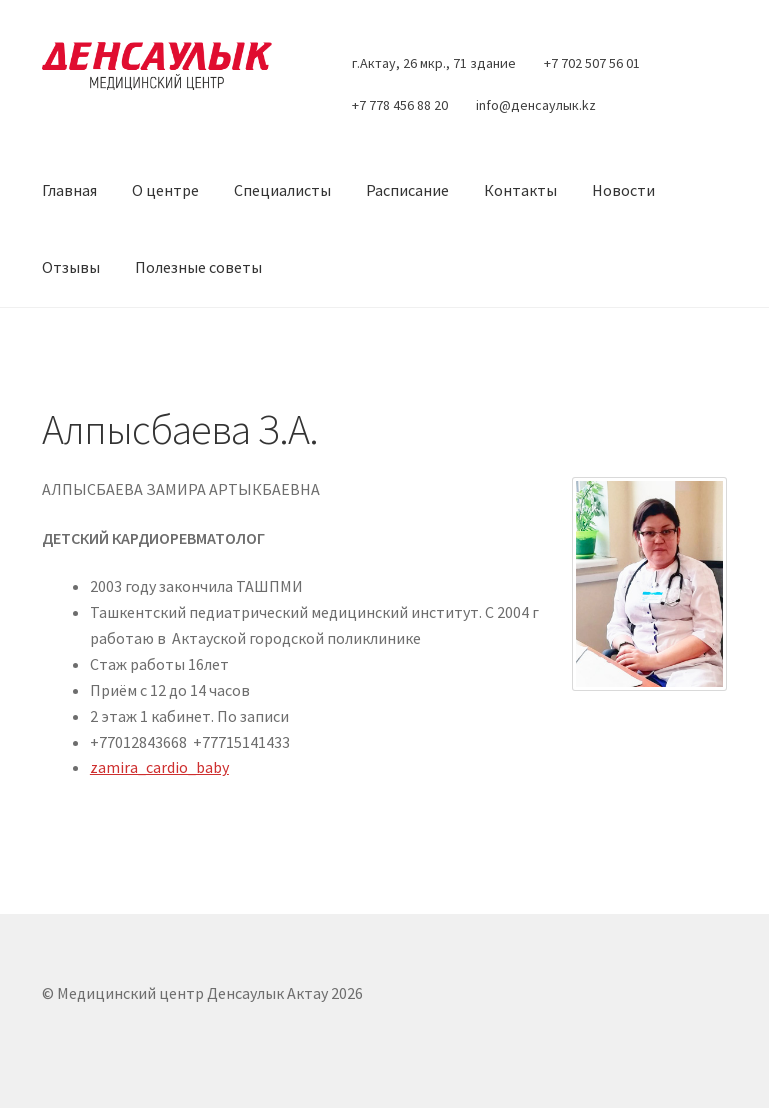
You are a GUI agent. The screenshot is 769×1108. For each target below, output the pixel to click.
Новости (623, 190)
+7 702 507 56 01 (592, 63)
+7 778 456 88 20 (400, 105)
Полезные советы (198, 267)
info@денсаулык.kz (536, 105)
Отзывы (71, 267)
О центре (165, 190)
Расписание (407, 190)
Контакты (520, 190)
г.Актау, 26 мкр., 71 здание (434, 63)
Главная (69, 190)
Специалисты (282, 190)
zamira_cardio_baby (159, 767)
